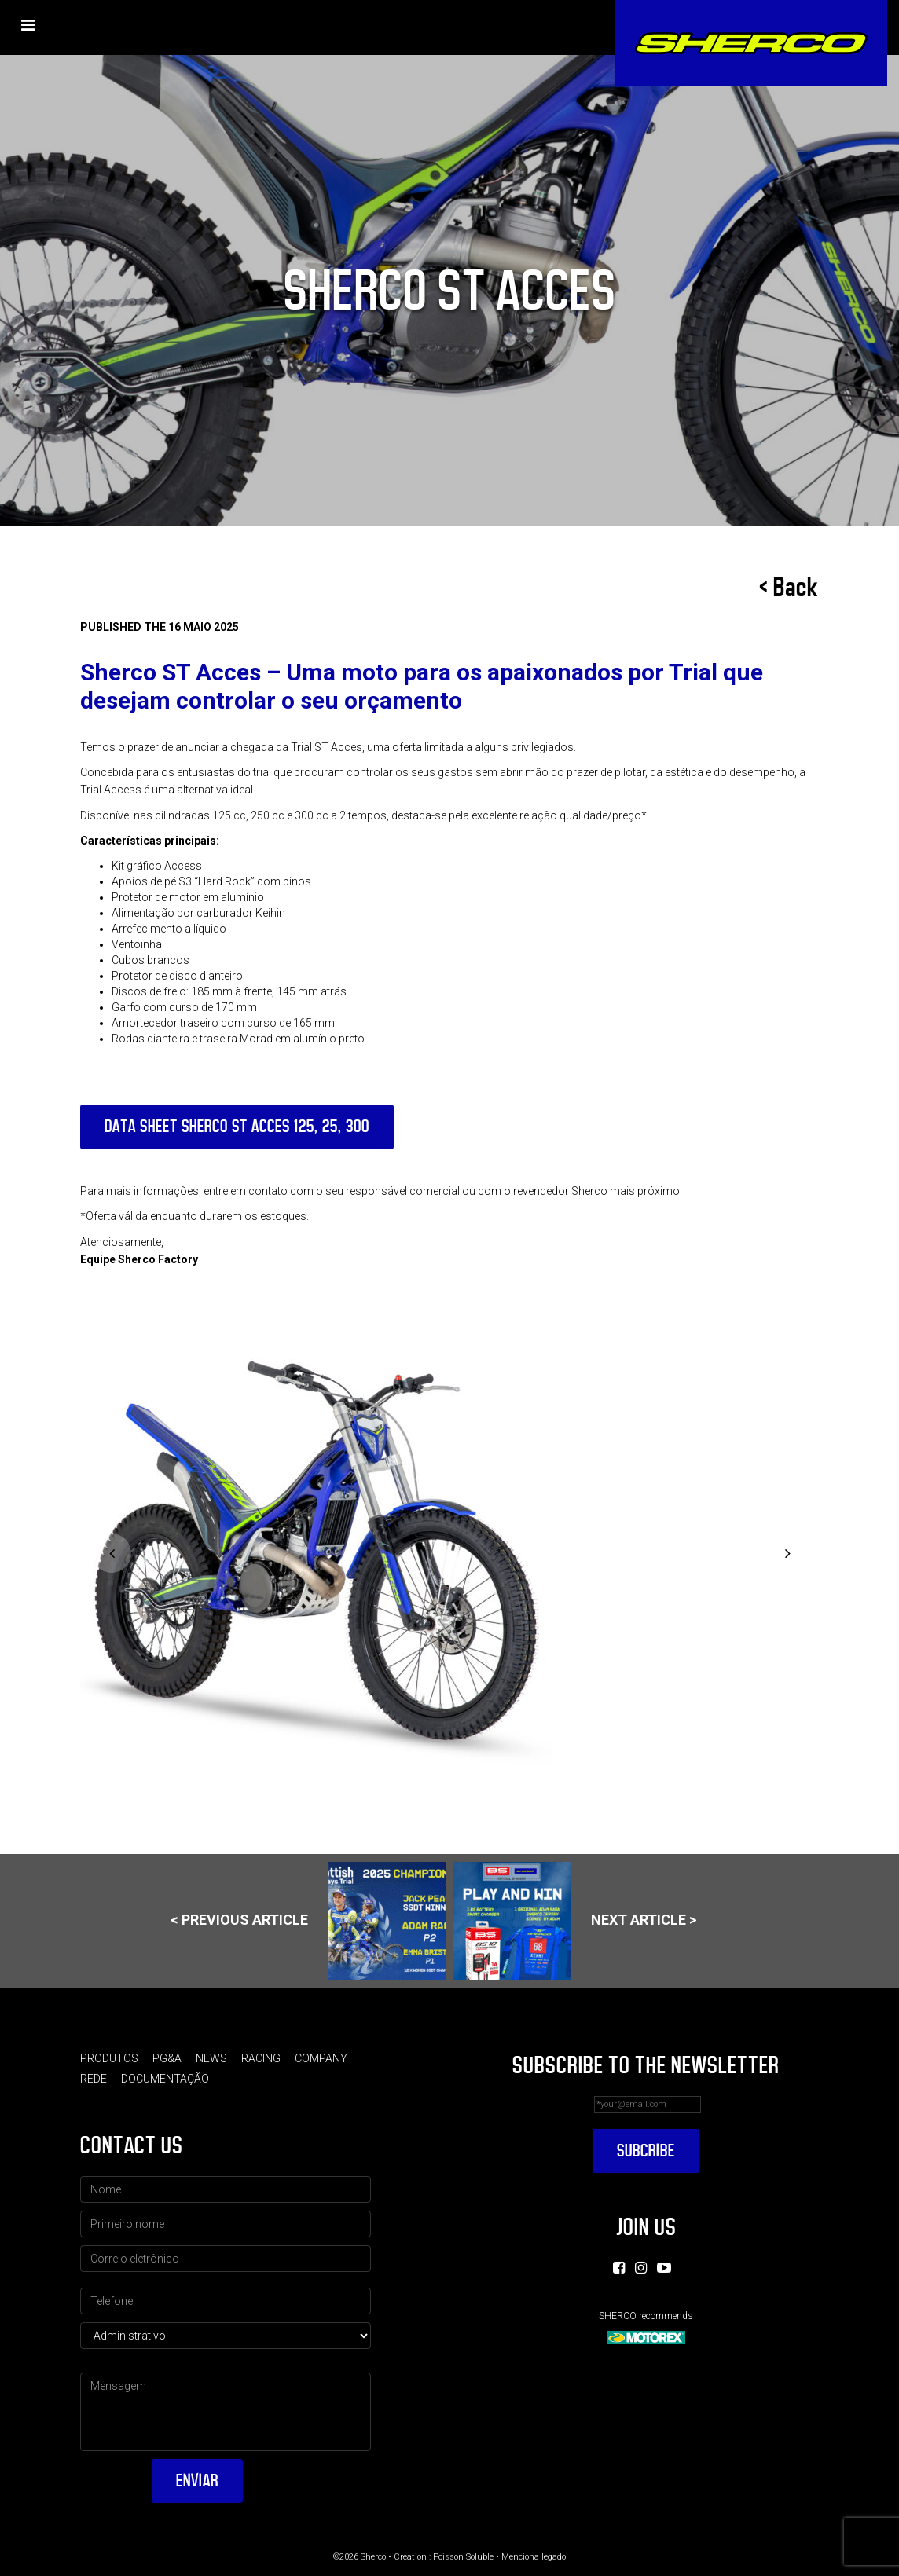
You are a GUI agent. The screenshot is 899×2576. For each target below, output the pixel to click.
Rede (93, 2078)
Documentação (165, 2078)
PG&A (167, 2058)
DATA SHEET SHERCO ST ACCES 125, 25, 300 (237, 1126)
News (211, 2058)
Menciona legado (533, 2557)
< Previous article (308, 1921)
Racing (261, 2058)
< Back (789, 588)
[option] (449, 1555)
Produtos (109, 2058)
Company (321, 2058)
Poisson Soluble (463, 2557)
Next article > (574, 1921)
